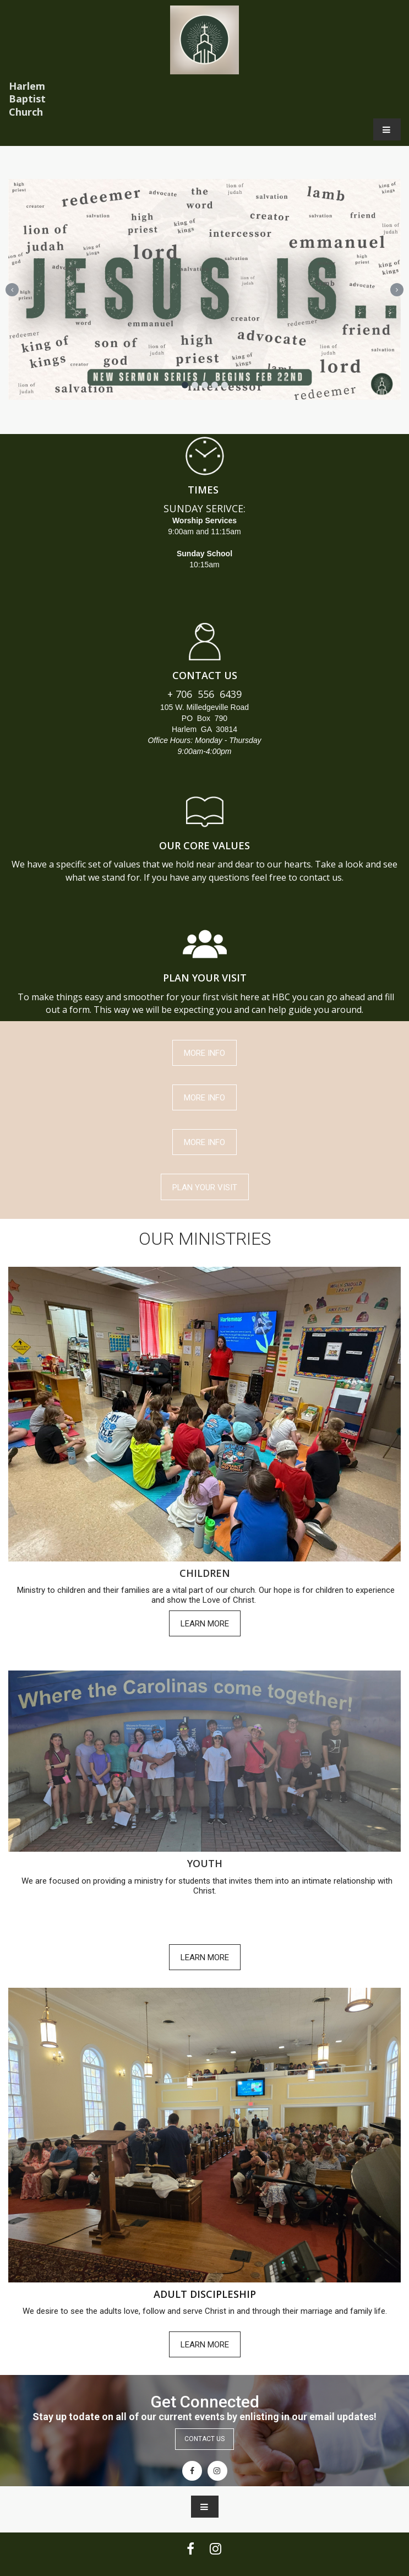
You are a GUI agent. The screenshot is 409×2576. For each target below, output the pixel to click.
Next (396, 289)
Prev (12, 289)
